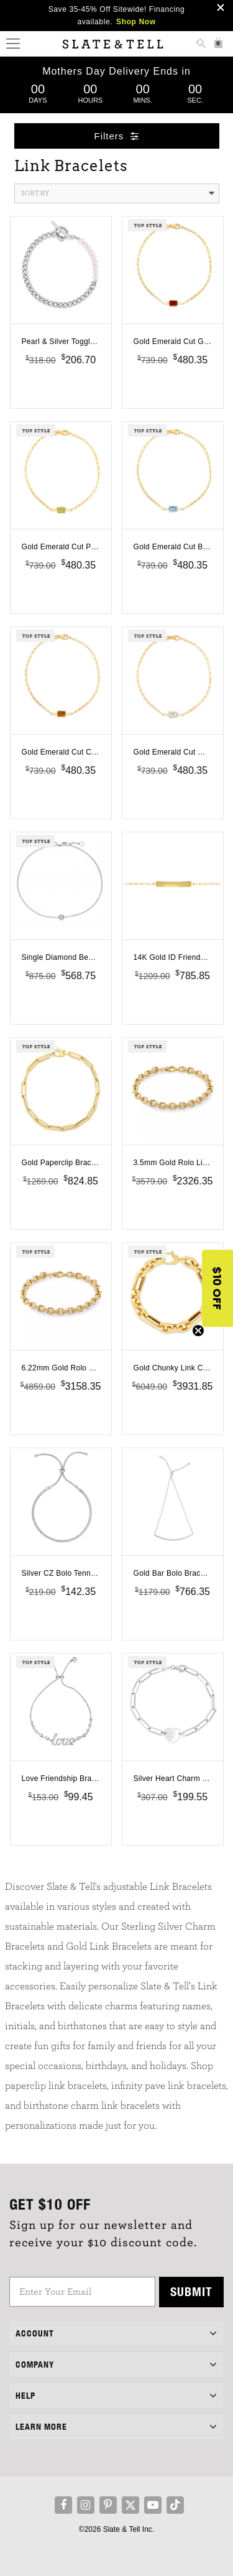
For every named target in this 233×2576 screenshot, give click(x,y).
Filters (116, 136)
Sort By (117, 193)
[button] (217, 1288)
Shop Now (135, 21)
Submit (191, 2291)
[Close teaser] (198, 1330)
